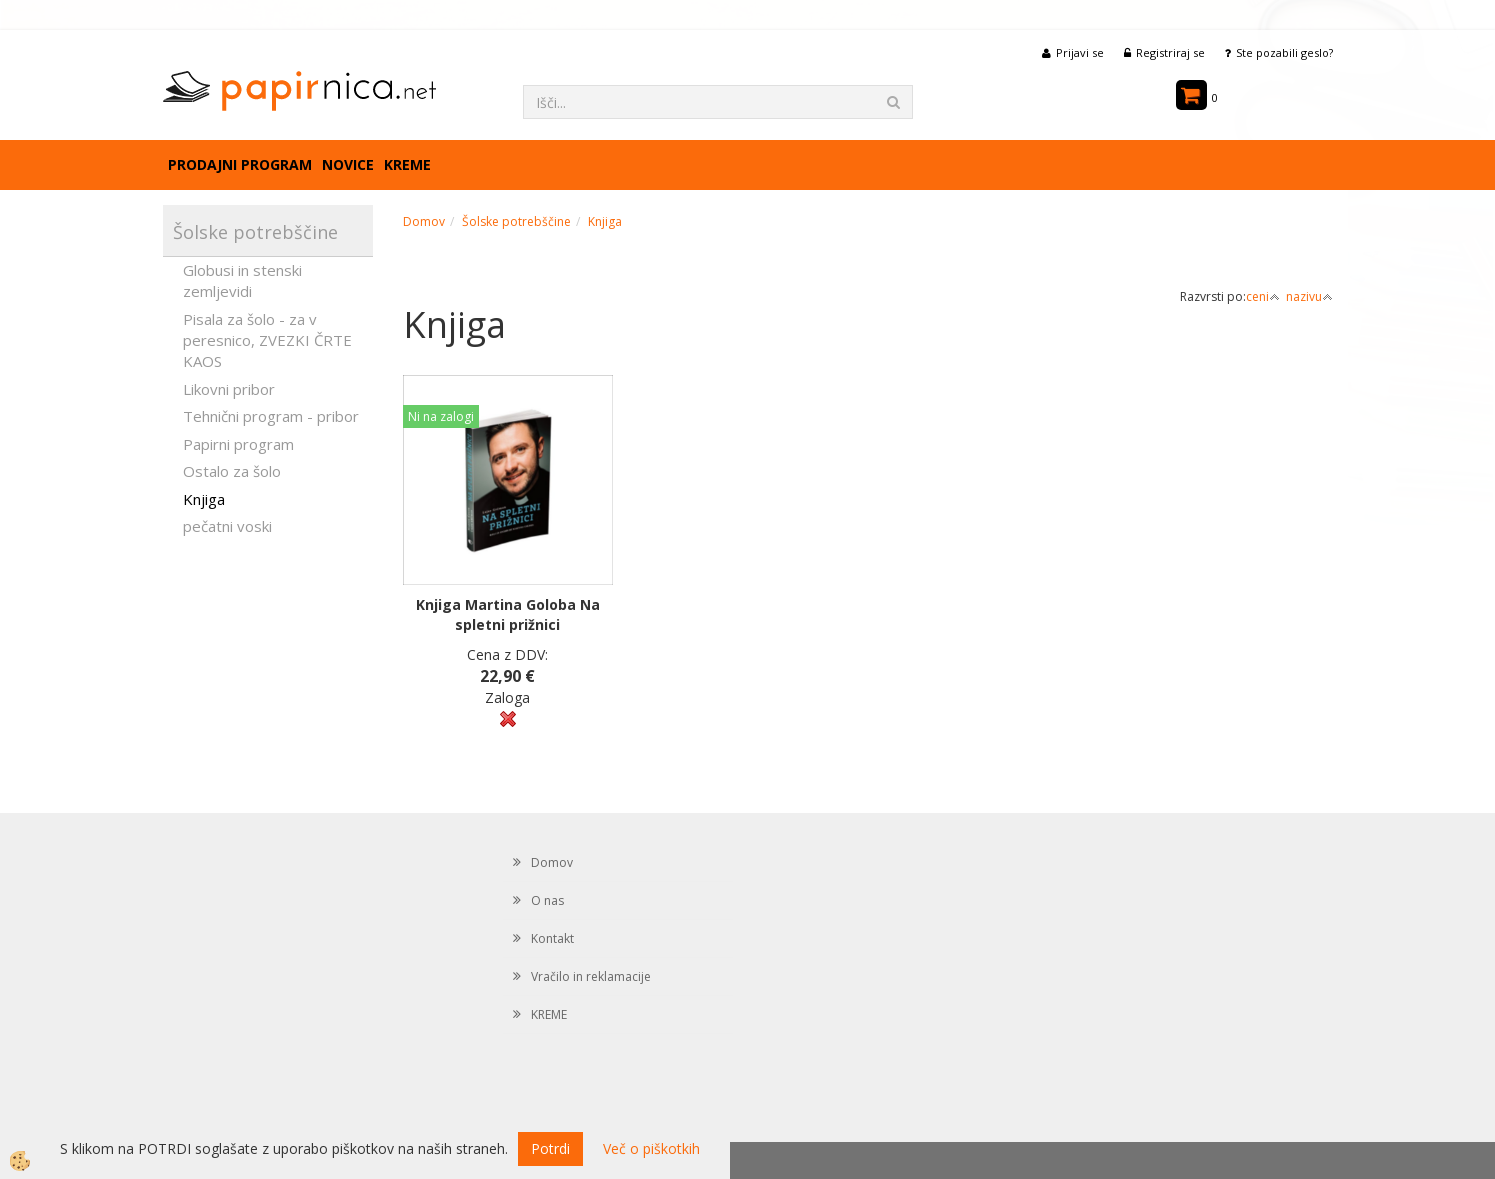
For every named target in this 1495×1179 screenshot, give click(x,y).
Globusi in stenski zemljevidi (242, 280)
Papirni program (238, 444)
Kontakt (552, 938)
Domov (424, 221)
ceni (1263, 296)
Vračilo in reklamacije (591, 976)
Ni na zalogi (441, 416)
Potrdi (550, 1148)
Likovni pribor (229, 389)
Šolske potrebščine (516, 221)
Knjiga (204, 499)
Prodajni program (240, 164)
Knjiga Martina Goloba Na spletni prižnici (508, 614)
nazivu (1309, 296)
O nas (547, 900)
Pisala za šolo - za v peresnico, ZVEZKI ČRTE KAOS (267, 340)
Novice (348, 164)
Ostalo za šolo (232, 471)
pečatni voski (227, 526)
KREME (407, 164)
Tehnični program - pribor (271, 416)
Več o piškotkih (651, 1148)
